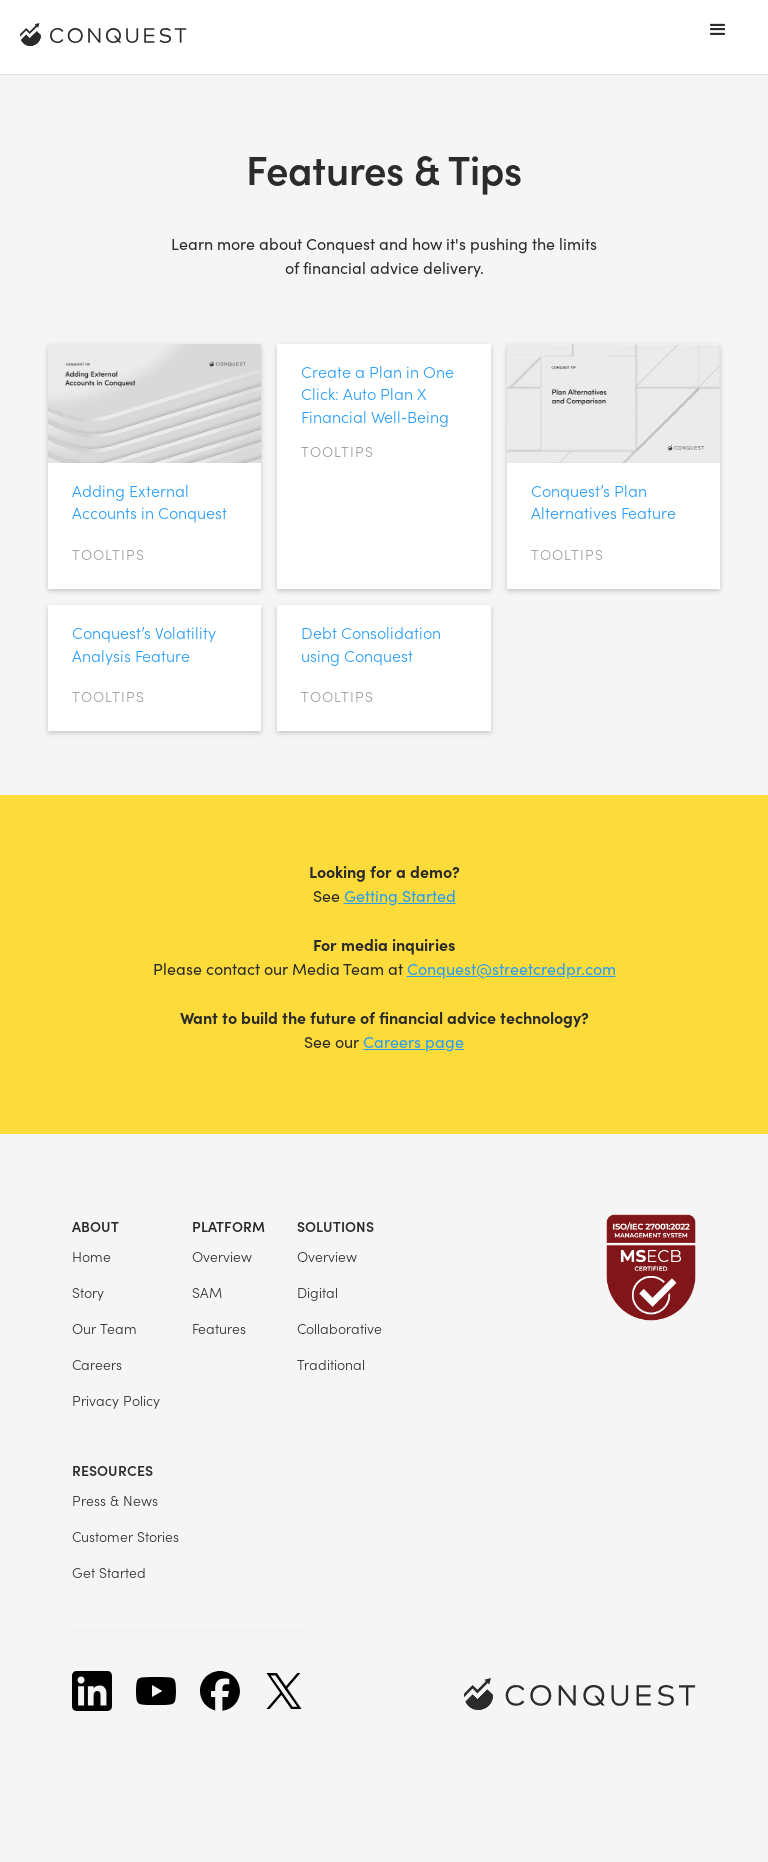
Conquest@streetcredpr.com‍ (511, 968)
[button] (718, 30)
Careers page (413, 1041)
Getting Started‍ (400, 895)
